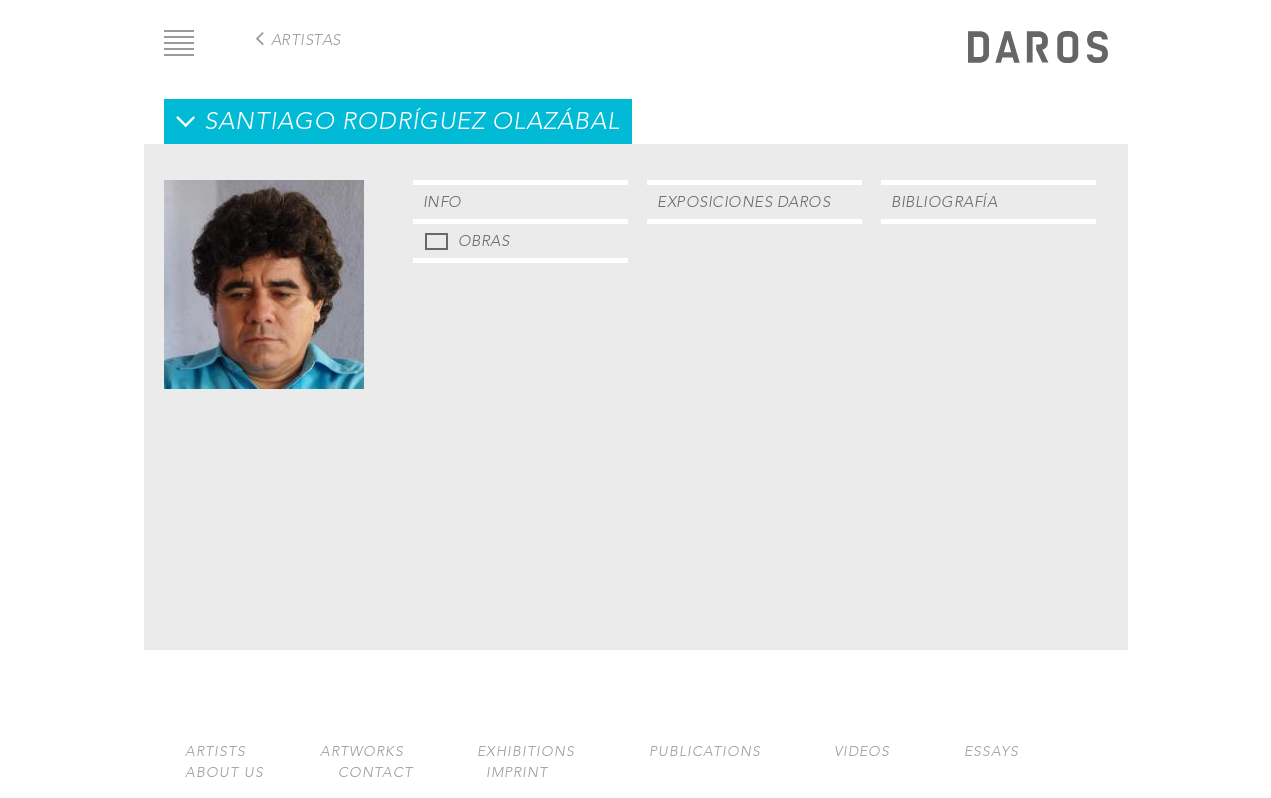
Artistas (306, 39)
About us (224, 772)
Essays (991, 751)
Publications (705, 751)
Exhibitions (526, 751)
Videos (862, 751)
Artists (215, 751)
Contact (375, 772)
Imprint (517, 772)
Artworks (362, 751)
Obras (484, 240)
